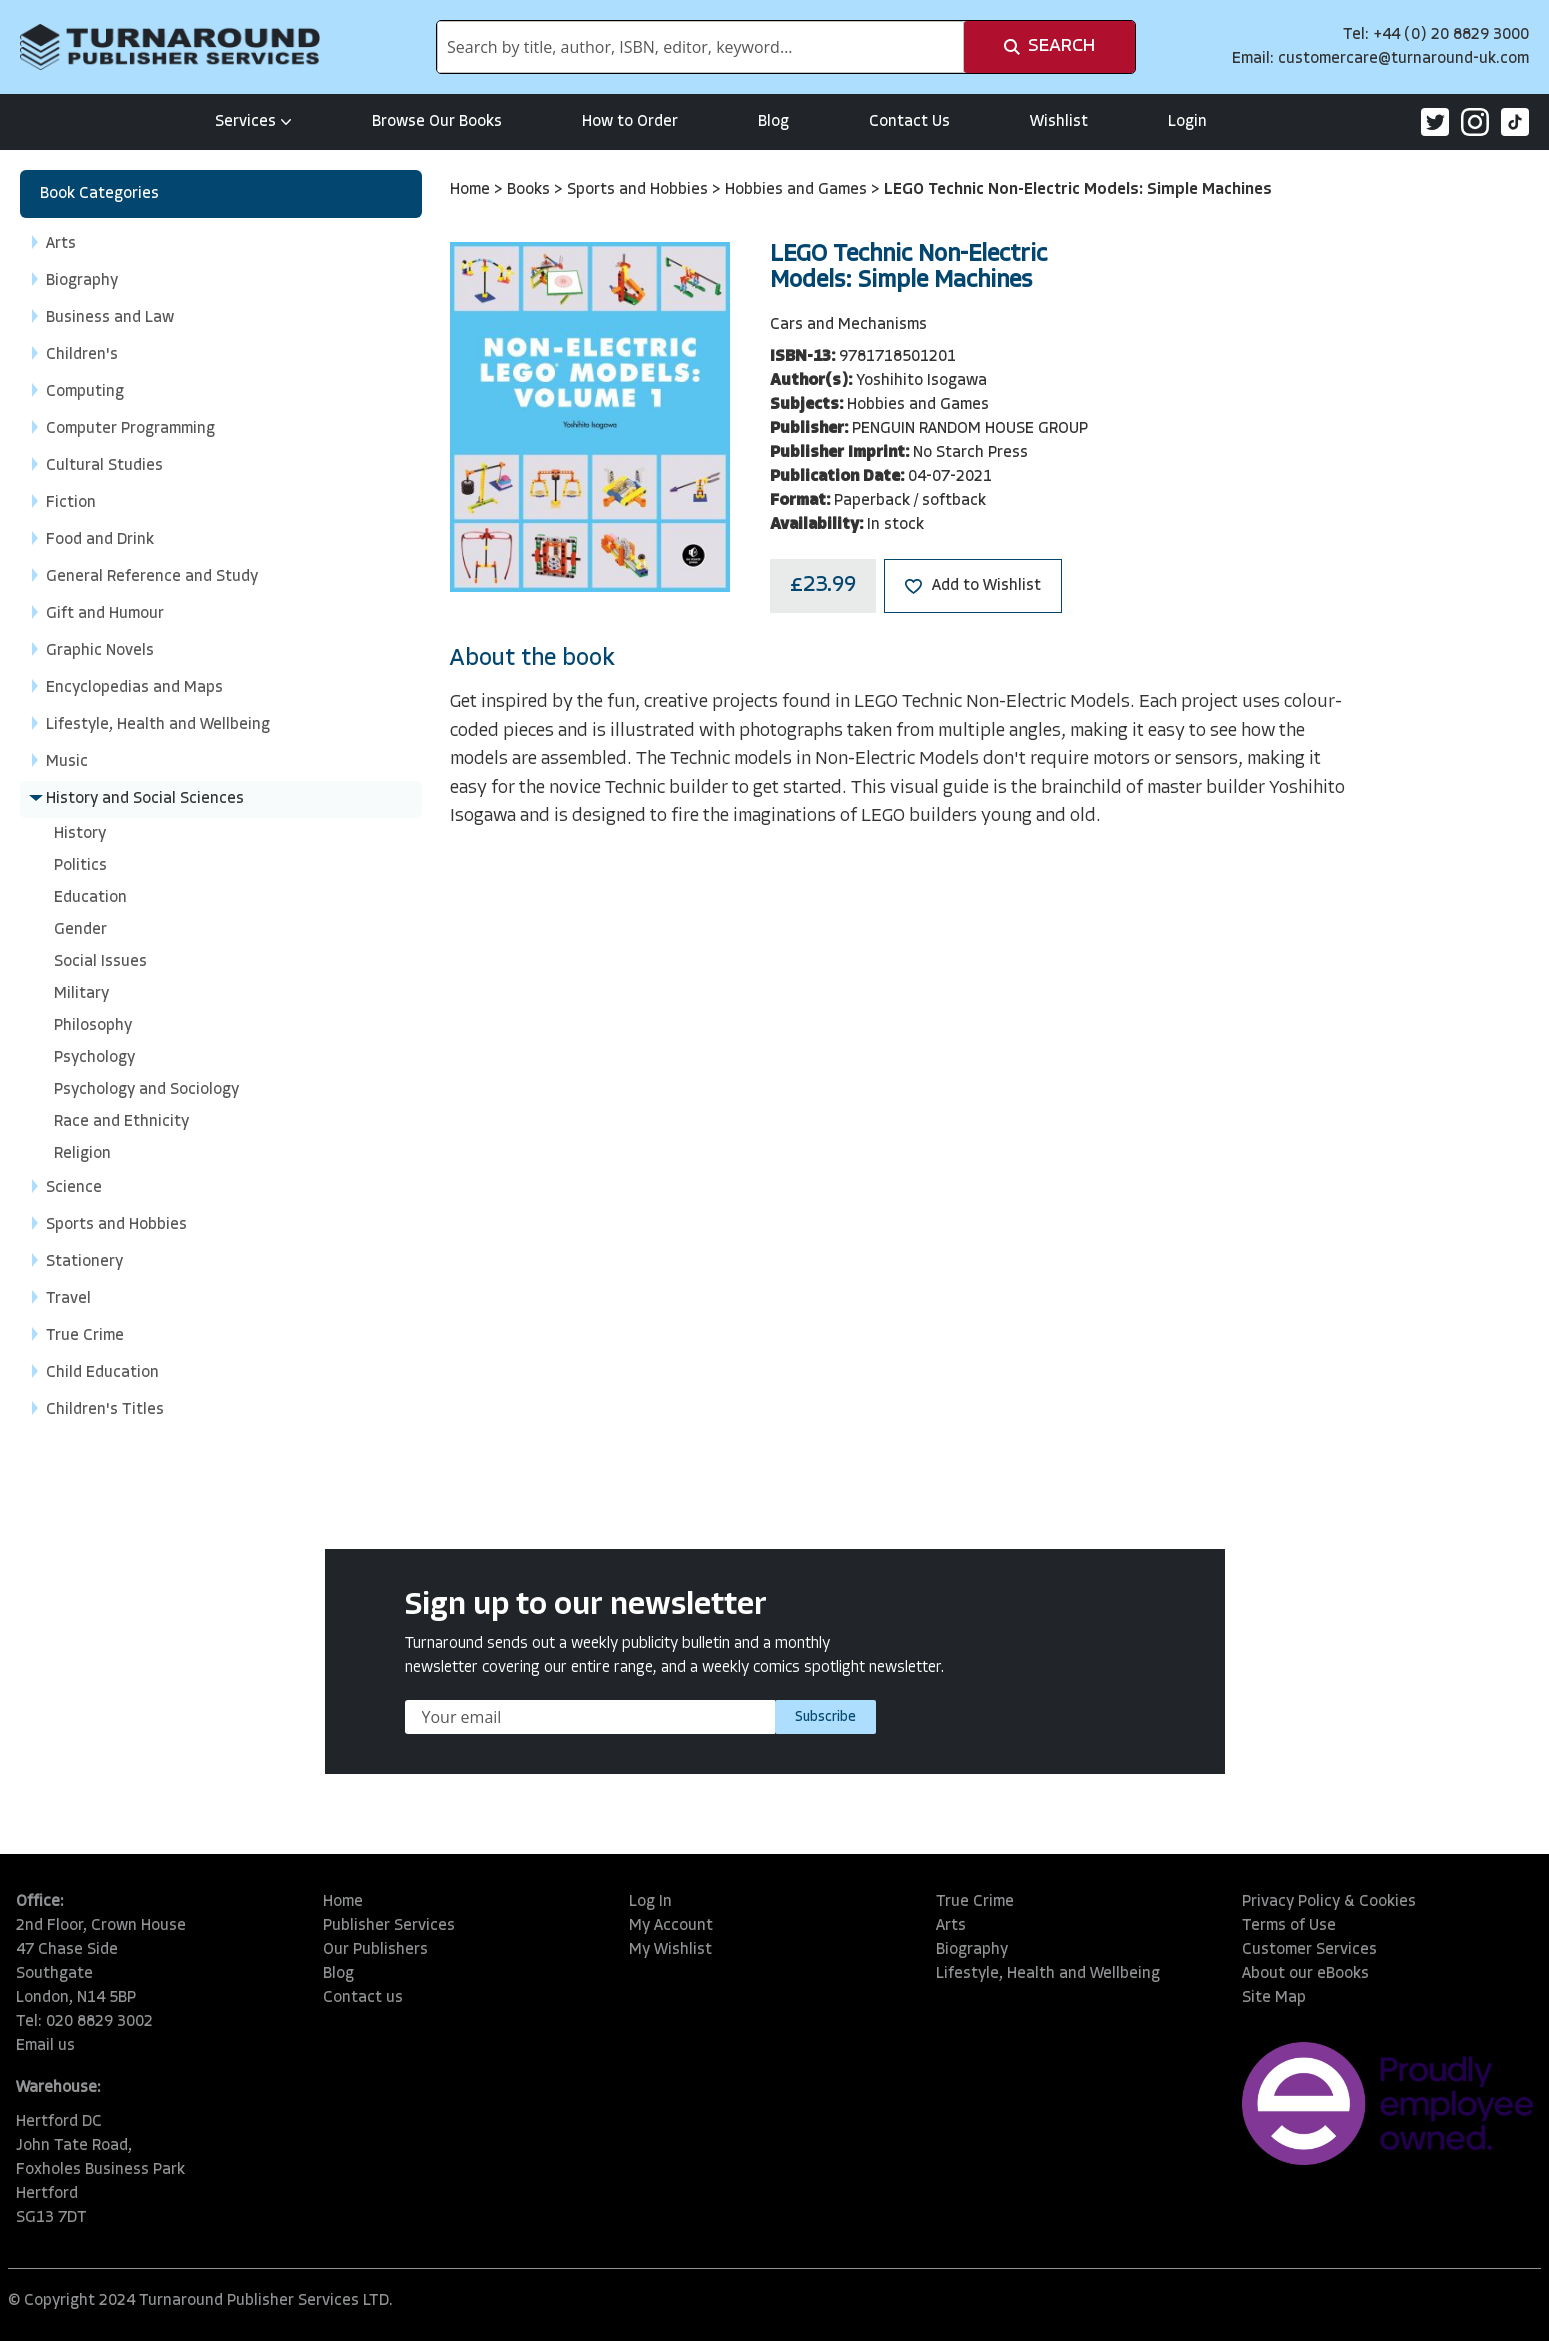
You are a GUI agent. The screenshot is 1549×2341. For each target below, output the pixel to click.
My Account (671, 1926)
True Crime (975, 1902)
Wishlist (1059, 122)
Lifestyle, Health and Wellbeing (1048, 1974)
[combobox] (700, 47)
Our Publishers (375, 1950)
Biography (972, 1950)
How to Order (630, 122)
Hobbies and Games (798, 190)
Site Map (1274, 1998)
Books (530, 190)
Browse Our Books (437, 122)
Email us (45, 2046)
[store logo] (170, 47)
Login (1187, 122)
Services (253, 122)
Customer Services (1309, 1950)
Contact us (363, 1998)
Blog (773, 122)
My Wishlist (670, 1950)
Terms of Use (1289, 1926)
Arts (951, 1926)
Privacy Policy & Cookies (1329, 1902)
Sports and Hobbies (639, 190)
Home (472, 190)
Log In (650, 1902)
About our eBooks (1305, 1974)
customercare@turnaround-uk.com (1403, 59)
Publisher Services (389, 1926)
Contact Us (909, 122)
